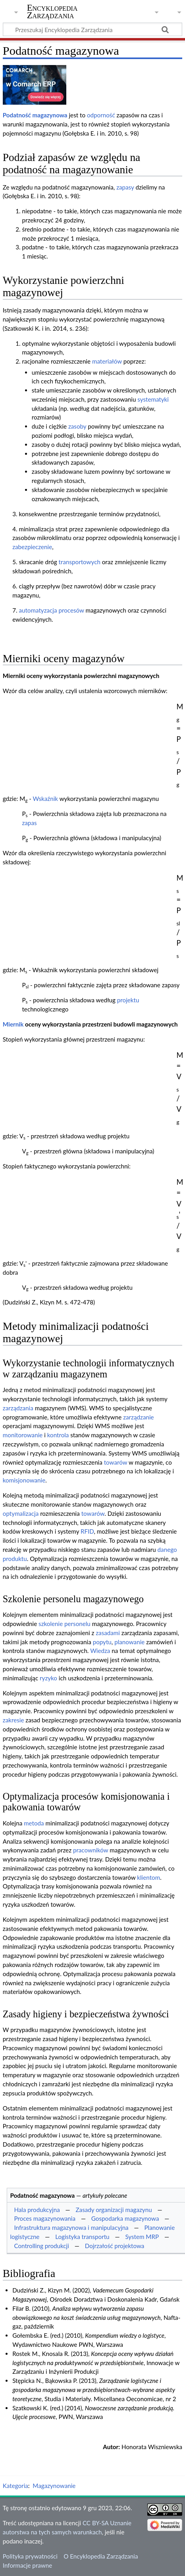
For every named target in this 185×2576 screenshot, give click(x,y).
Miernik (13, 1024)
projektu (128, 1000)
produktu (15, 1558)
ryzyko (48, 1678)
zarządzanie (138, 1417)
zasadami (108, 1632)
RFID (87, 1531)
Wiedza (100, 1650)
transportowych (79, 561)
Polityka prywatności (30, 2556)
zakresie (13, 1720)
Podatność (17, 115)
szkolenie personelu (65, 1623)
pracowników (90, 1850)
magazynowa (49, 115)
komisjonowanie (24, 1480)
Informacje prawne (27, 2565)
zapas (29, 822)
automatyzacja (38, 610)
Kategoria (15, 2485)
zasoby (77, 426)
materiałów (107, 361)
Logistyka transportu (82, 2236)
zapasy (125, 187)
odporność (101, 115)
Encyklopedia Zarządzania (52, 11)
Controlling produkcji (41, 2245)
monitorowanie (22, 1434)
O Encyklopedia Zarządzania (101, 2556)
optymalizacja (21, 1513)
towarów (115, 1462)
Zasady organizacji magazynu (114, 2209)
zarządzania (18, 1408)
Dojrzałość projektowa (115, 2245)
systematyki (153, 399)
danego (167, 1549)
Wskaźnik (45, 798)
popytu (102, 1641)
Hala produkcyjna (37, 2209)
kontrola (58, 1434)
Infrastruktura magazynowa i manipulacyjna (71, 2227)
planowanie (129, 1641)
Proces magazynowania (44, 2218)
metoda (34, 1823)
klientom (148, 1877)
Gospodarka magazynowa (125, 2218)
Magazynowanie (54, 2485)
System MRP (142, 2236)
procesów (71, 610)
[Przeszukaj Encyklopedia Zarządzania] (92, 29)
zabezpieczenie (32, 546)
